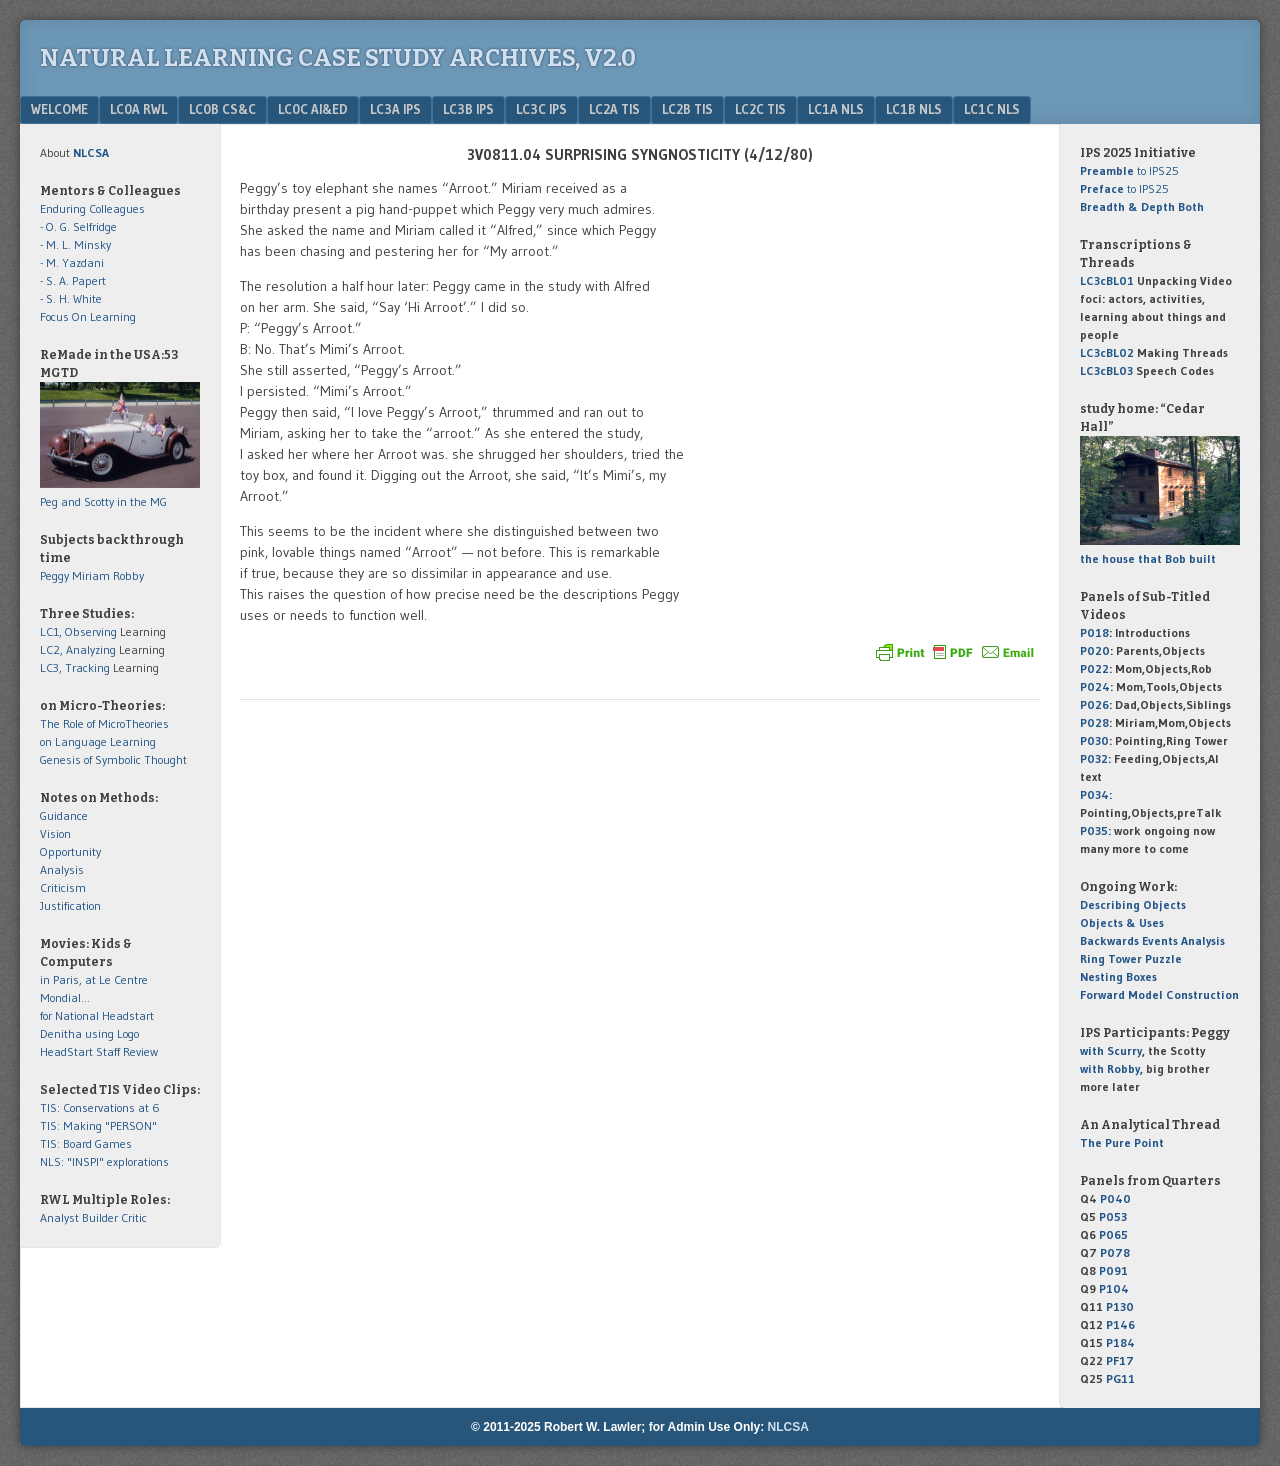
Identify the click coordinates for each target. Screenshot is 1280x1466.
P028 (1094, 722)
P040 (1115, 1198)
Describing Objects (1133, 904)
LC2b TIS (687, 109)
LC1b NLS (914, 109)
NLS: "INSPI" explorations (104, 1161)
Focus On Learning (88, 316)
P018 (1094, 632)
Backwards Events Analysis (1152, 940)
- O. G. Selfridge (78, 226)
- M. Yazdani (72, 262)
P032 (1094, 758)
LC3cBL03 (1106, 370)
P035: (1097, 830)
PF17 (1120, 1360)
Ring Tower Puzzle (1131, 958)
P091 (1113, 1270)
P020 (1095, 650)
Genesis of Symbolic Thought (113, 759)
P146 (1120, 1324)
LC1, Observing (78, 631)
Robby (128, 575)
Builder (100, 1217)
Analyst (59, 1217)
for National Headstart (97, 1015)
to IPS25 (1129, 170)
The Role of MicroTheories (104, 723)
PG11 (1120, 1378)
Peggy (54, 575)
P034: (1096, 794)
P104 (1114, 1288)
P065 (1113, 1234)
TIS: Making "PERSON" (98, 1125)
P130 (1120, 1306)
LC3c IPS (541, 109)
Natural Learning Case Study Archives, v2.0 (338, 58)
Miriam (91, 575)
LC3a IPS (395, 109)
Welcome (59, 109)
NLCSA (788, 1427)
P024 (1095, 686)
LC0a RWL (138, 109)
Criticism (63, 887)
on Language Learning (98, 741)
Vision (55, 833)
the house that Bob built (1148, 558)
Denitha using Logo (89, 1033)
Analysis (62, 869)
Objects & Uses (1122, 922)
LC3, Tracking (75, 667)
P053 (1113, 1216)
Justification (70, 905)
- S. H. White (71, 298)
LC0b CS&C (222, 109)
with (1111, 1050)
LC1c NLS (992, 109)
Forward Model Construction (1159, 994)
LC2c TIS (760, 109)
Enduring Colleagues (92, 208)
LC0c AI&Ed (313, 109)
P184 (1120, 1342)
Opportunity (70, 851)
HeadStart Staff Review (99, 1051)
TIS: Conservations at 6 (100, 1107)
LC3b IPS (468, 109)
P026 (1094, 704)
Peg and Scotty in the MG (103, 501)
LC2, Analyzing (78, 649)
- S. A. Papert (73, 280)
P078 (1115, 1252)
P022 (1094, 668)
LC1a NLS (836, 109)
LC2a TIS (614, 109)
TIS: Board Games (86, 1143)
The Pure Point (1122, 1142)
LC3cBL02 (1107, 352)
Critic (134, 1217)
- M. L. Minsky (75, 244)
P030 (1094, 740)
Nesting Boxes (1118, 976)
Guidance (64, 815)
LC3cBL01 (1107, 280)
